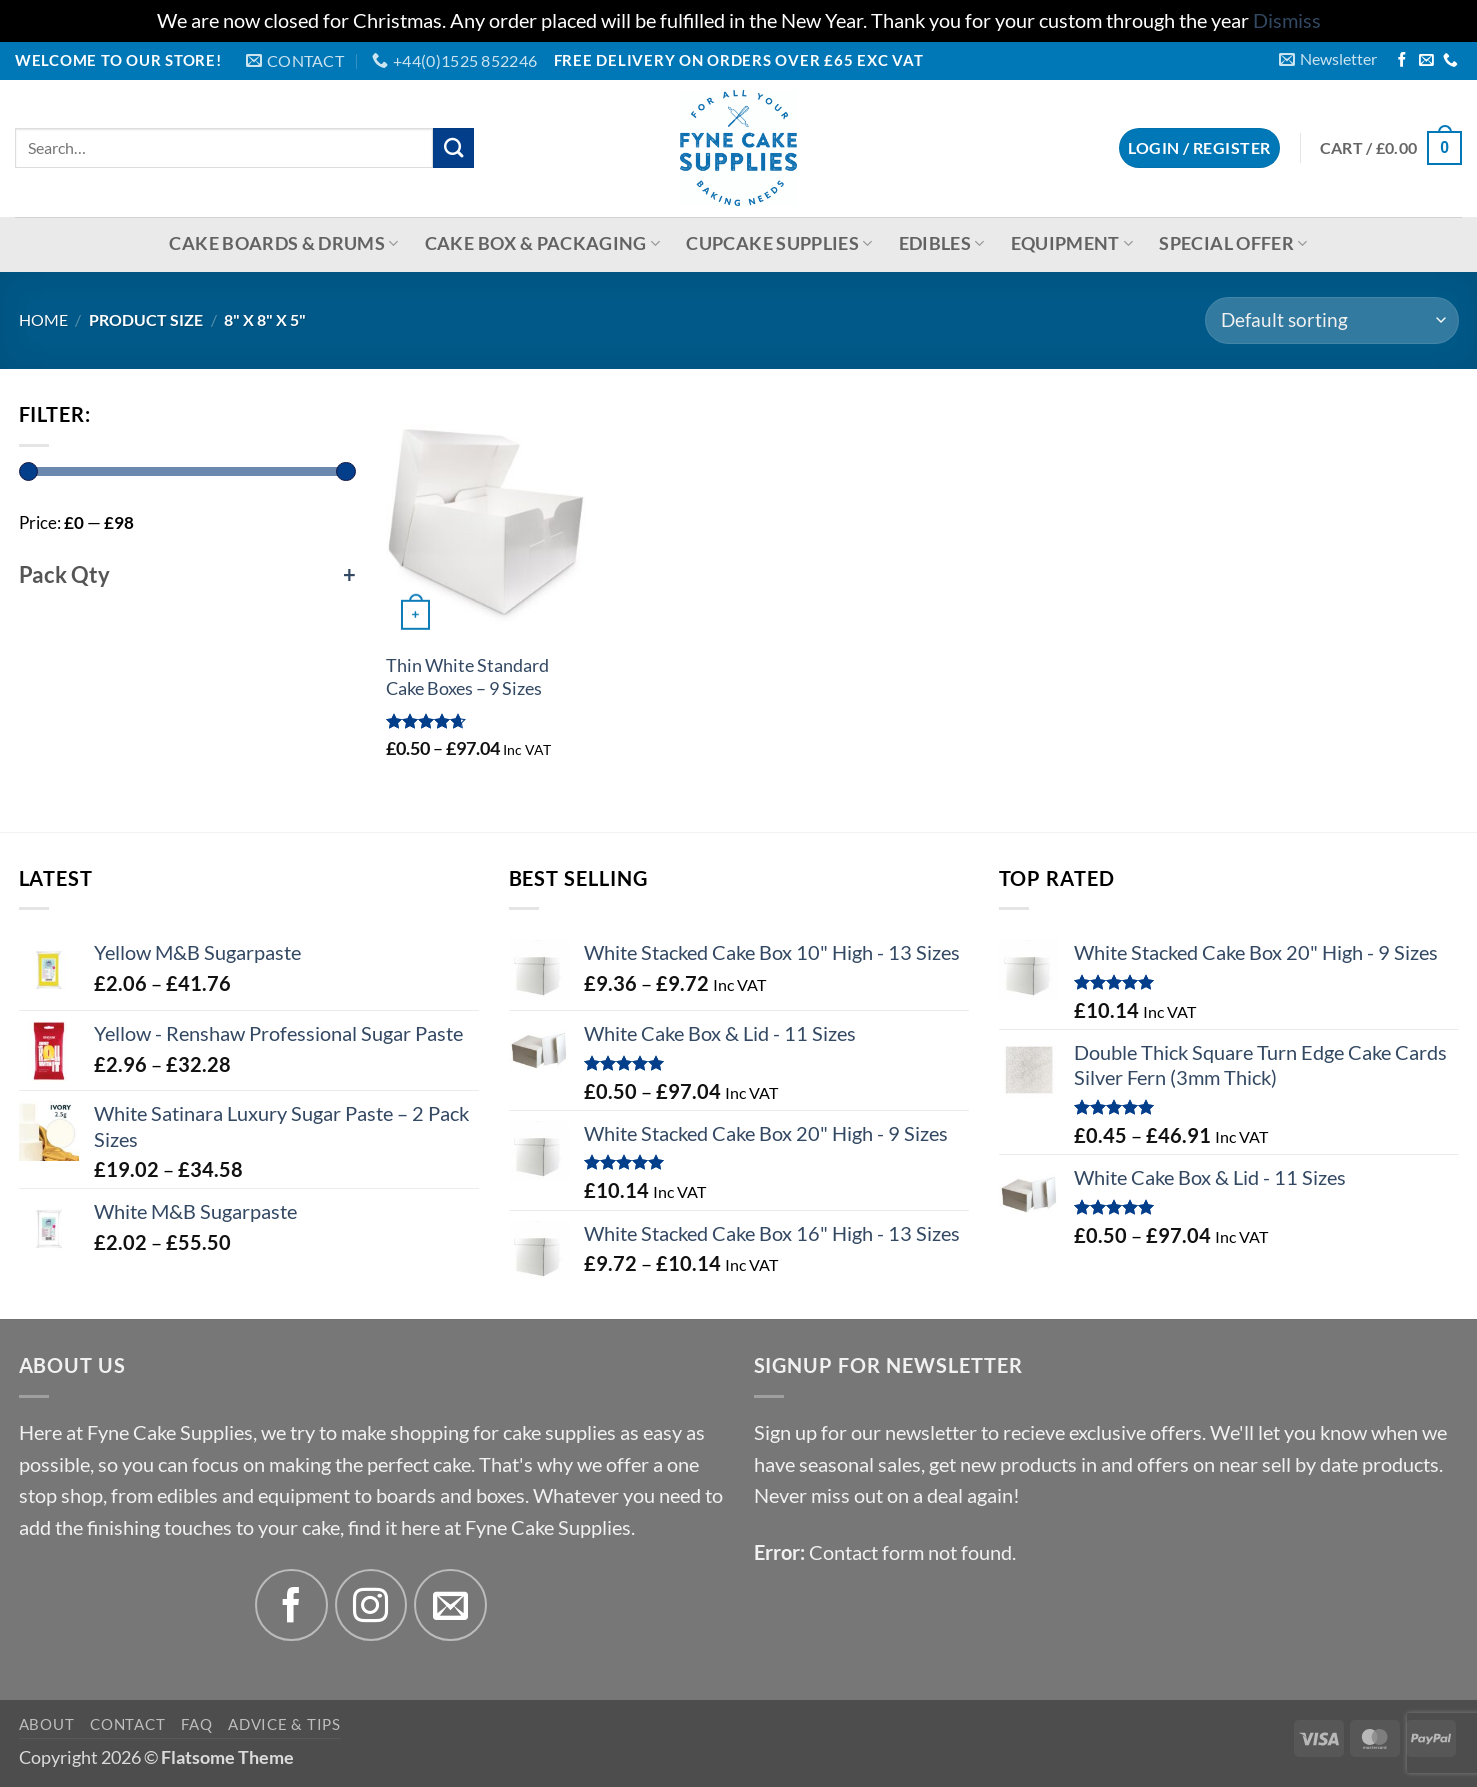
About (47, 1724)
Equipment (1072, 243)
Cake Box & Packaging (543, 243)
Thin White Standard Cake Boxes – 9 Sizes (467, 677)
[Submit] (453, 148)
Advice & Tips (284, 1724)
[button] (1328, 59)
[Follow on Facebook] (1402, 61)
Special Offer (1233, 243)
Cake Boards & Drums (283, 243)
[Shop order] (1331, 321)
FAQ (196, 1724)
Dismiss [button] (1287, 20)
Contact (127, 1724)
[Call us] (1450, 61)
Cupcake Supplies (779, 243)
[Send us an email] (1426, 61)
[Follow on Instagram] (371, 1605)
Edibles (942, 243)
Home (43, 319)
